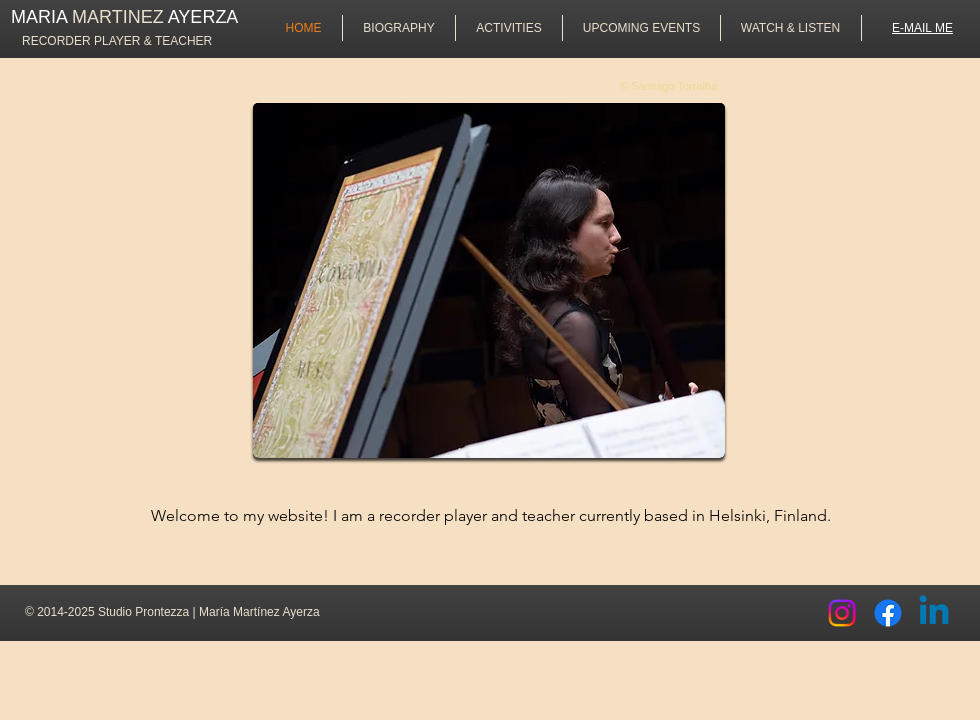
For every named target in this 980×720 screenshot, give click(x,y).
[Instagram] (842, 613)
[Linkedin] (934, 613)
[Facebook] (888, 613)
